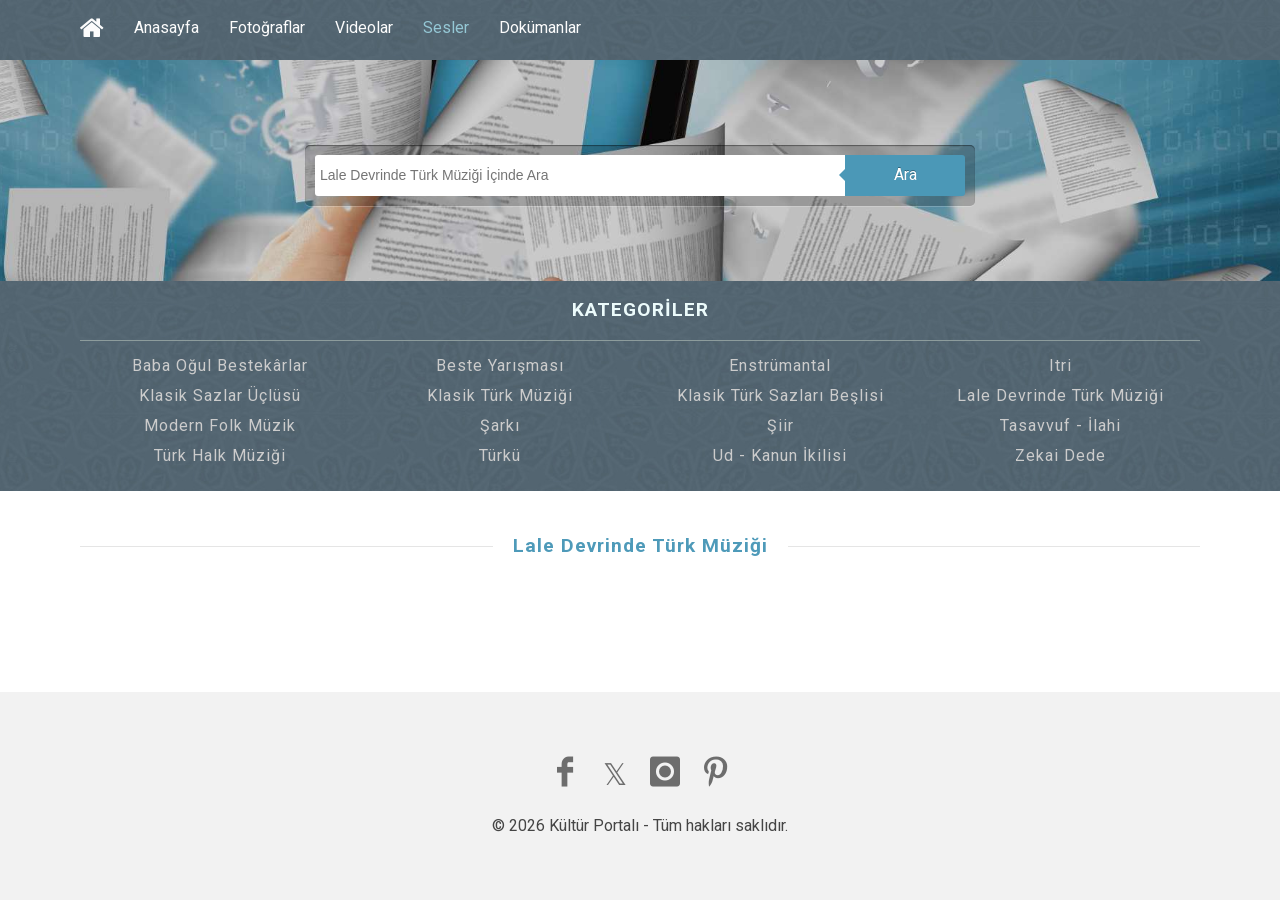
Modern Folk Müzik (220, 425)
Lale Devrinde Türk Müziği (1060, 395)
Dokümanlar (540, 27)
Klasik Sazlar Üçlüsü (220, 395)
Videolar (364, 27)
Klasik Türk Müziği (500, 395)
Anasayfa (166, 27)
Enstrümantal (780, 365)
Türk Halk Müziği (220, 455)
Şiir (780, 425)
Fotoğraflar (267, 27)
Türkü (500, 455)
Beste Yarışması (500, 365)
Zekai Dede (1060, 455)
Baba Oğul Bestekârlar (220, 365)
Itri (1060, 365)
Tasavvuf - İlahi (1060, 425)
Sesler (446, 27)
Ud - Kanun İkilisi (780, 455)
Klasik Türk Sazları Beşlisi (780, 395)
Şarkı (500, 425)
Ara (905, 174)
